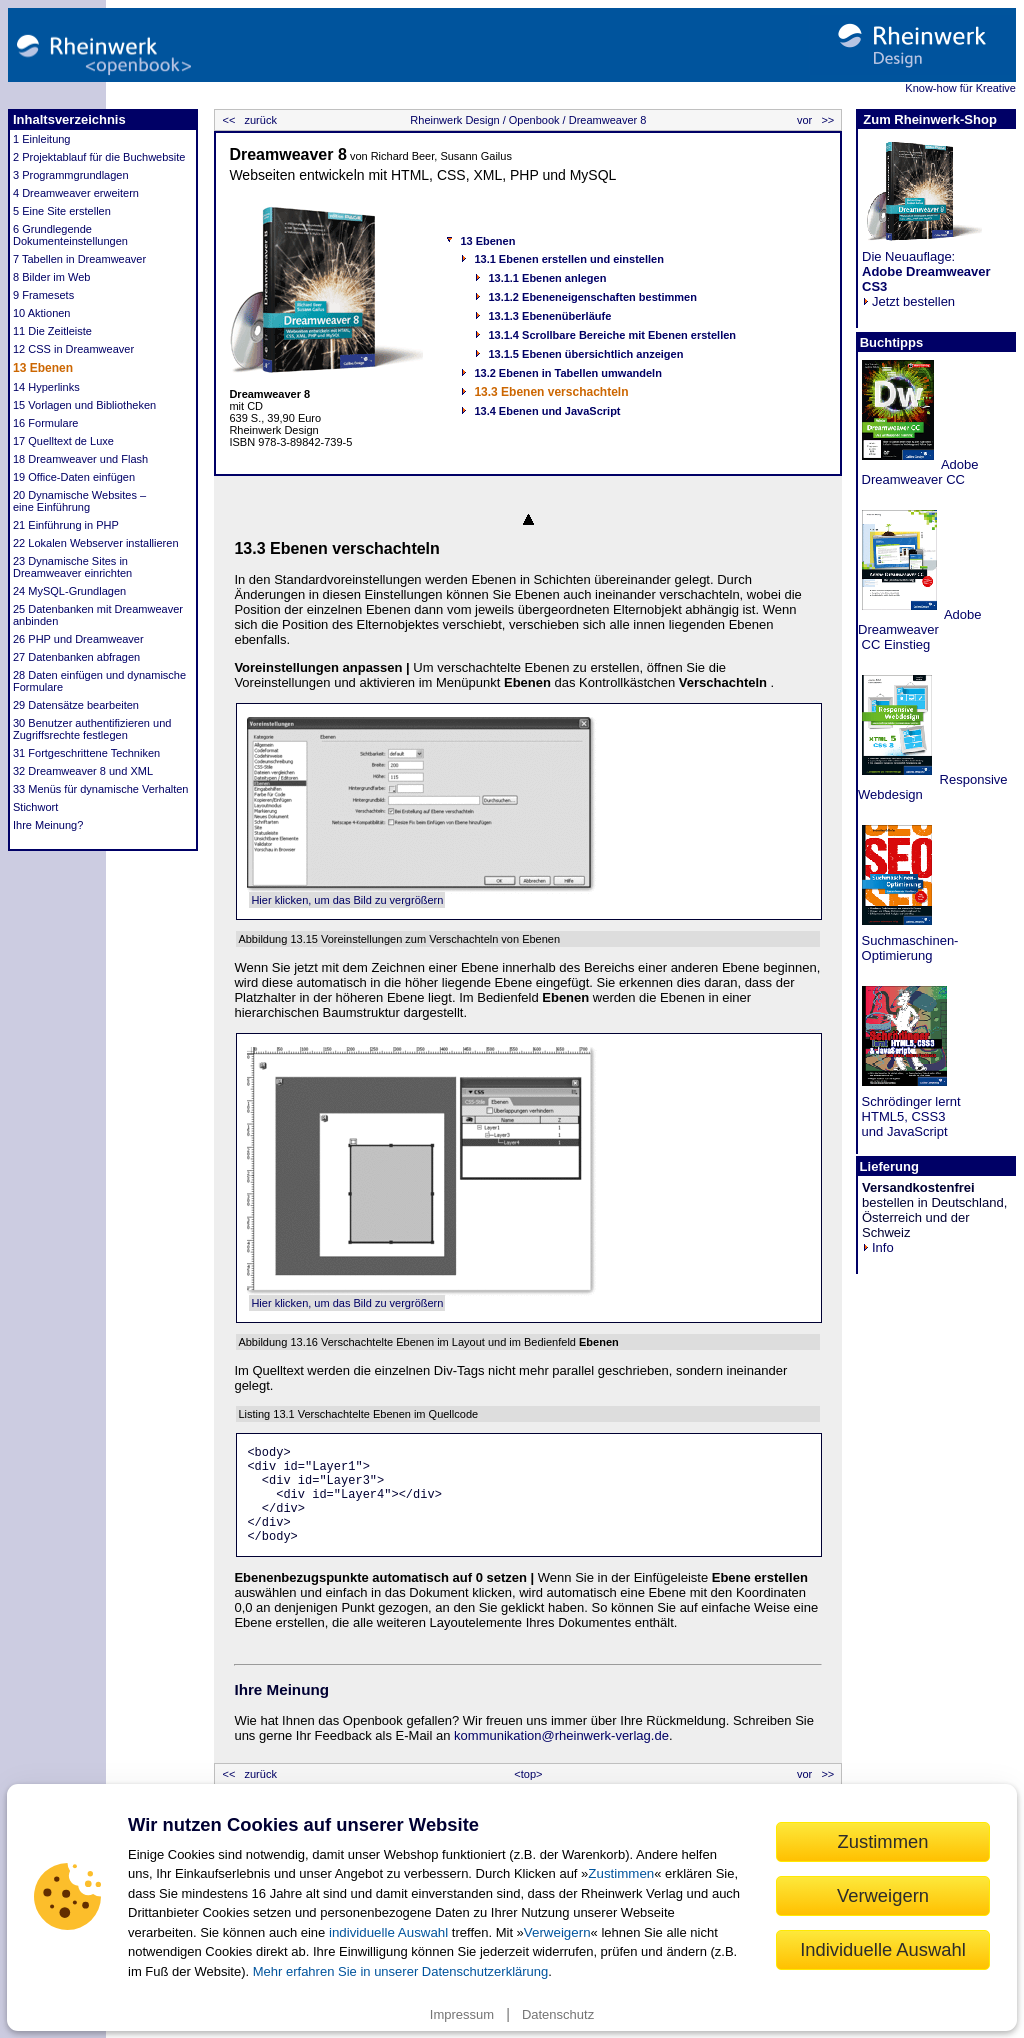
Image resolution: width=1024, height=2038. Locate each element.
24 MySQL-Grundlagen (69, 591)
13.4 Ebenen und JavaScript (547, 411)
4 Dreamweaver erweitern (76, 193)
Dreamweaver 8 (606, 120)
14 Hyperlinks (46, 387)
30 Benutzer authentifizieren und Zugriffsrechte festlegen (92, 729)
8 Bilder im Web (51, 277)
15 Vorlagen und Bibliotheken (84, 405)
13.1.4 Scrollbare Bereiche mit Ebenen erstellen (612, 335)
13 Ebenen (43, 368)
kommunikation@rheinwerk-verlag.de (561, 1735)
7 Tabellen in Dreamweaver (79, 259)
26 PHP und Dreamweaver (78, 639)
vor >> (817, 120)
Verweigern (557, 1932)
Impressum (462, 2014)
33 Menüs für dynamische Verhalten (101, 789)
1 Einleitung (42, 139)
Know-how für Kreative (960, 88)
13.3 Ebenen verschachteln (551, 392)
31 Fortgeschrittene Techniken (86, 753)
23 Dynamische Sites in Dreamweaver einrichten (72, 567)
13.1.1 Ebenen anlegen (547, 278)
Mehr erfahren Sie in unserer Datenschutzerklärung (401, 1971)
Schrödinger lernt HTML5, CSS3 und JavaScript (909, 1116)
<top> (528, 1774)
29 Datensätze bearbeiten (76, 705)
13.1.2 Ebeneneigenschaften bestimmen (592, 297)
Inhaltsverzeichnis (69, 119)
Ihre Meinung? (48, 825)
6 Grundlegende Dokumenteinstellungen (70, 235)
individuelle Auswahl (388, 1932)
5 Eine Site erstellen (62, 211)
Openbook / (536, 120)
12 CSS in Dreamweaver (73, 349)
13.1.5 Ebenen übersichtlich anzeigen (585, 354)
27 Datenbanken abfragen (76, 657)
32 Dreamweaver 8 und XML (83, 771)
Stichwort (35, 807)
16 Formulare (45, 423)
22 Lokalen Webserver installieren (96, 543)
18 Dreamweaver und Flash (80, 459)
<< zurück (247, 120)
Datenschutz (558, 2014)
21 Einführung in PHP (66, 525)
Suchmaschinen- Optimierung (908, 948)
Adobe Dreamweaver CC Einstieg (920, 629)
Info (878, 1247)
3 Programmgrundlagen (71, 175)
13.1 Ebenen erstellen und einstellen (569, 259)
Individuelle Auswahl (883, 1949)
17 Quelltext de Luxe (63, 441)
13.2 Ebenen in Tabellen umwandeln (567, 373)
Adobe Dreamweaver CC (918, 472)
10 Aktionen (42, 313)
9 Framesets (43, 295)
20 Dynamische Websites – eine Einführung (79, 501)
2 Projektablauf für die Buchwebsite (99, 157)
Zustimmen (621, 1873)
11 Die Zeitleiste (52, 331)
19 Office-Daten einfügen (74, 477)
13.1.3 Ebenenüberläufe (549, 316)
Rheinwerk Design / (457, 120)
